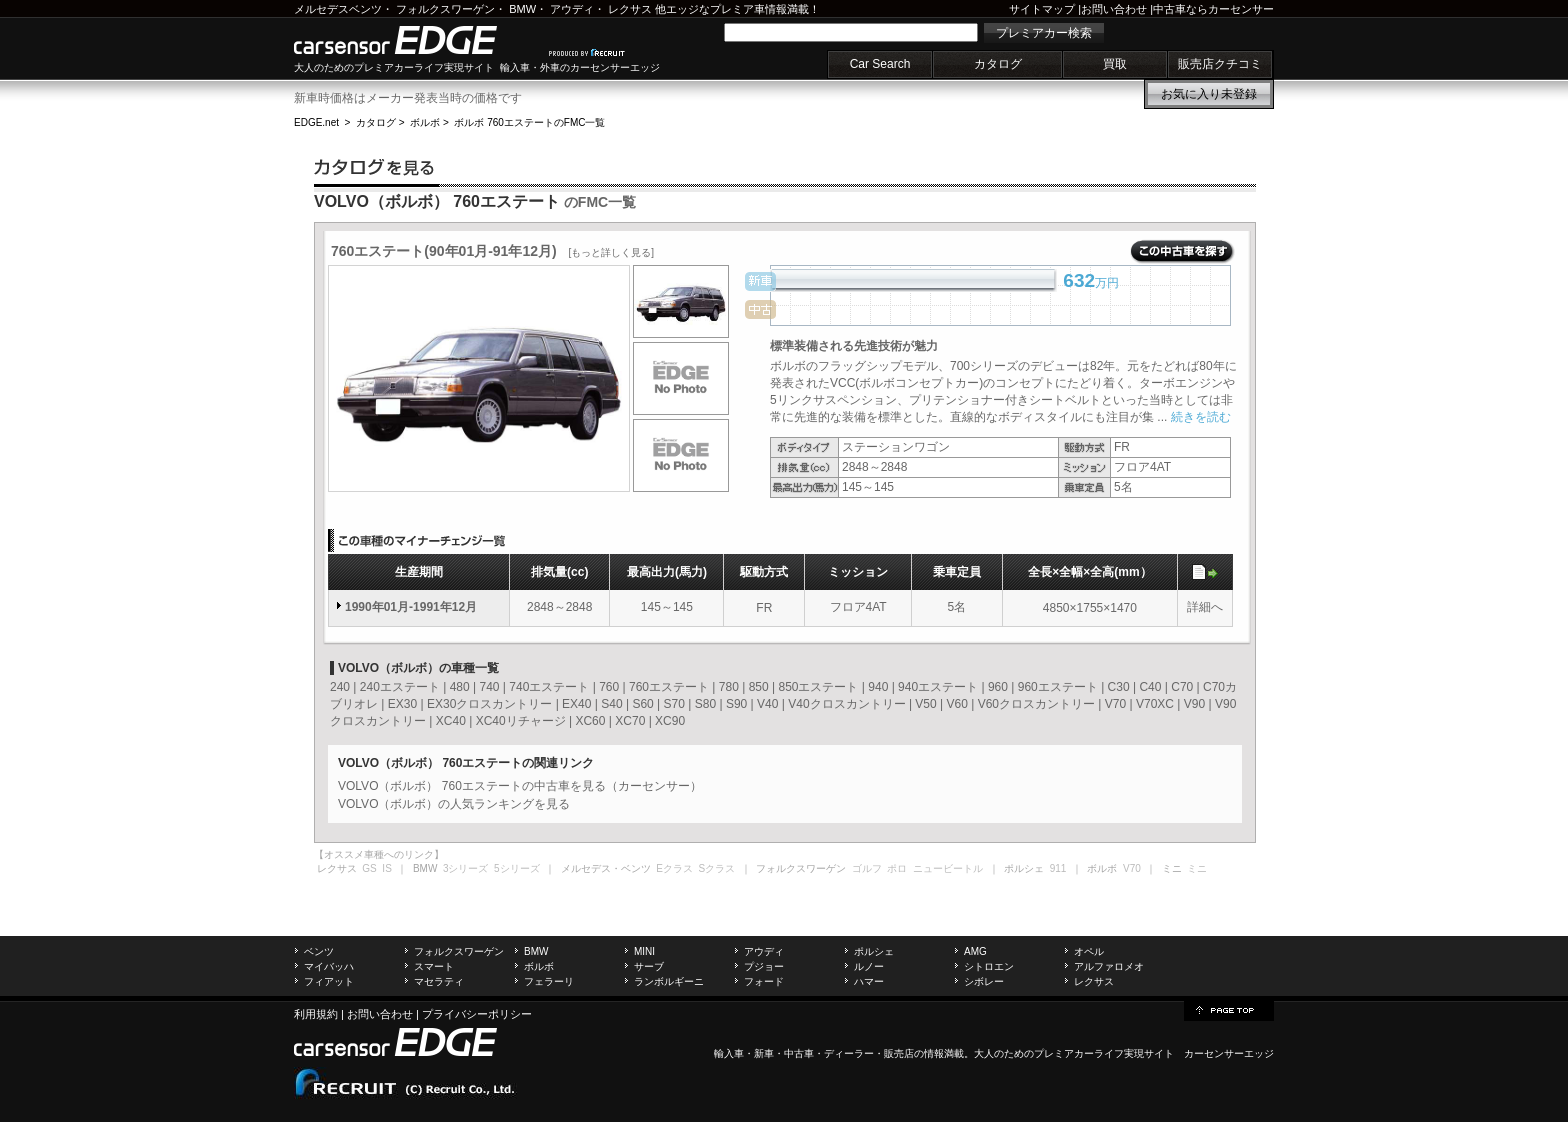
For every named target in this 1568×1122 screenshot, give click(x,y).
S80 (705, 704)
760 (609, 687)
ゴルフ (867, 868)
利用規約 (316, 1014)
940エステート (938, 687)
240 (340, 687)
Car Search (880, 64)
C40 (1150, 687)
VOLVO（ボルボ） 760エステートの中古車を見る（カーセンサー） (520, 786)
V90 (1194, 704)
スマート (434, 966)
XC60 (590, 721)
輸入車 (729, 1053)
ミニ (1197, 868)
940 (878, 687)
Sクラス (717, 868)
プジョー (764, 966)
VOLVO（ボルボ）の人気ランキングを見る (454, 804)
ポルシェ (874, 951)
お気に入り (1209, 94)
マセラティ (439, 981)
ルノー (869, 966)
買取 (1115, 64)
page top (1229, 1009)
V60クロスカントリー (1036, 704)
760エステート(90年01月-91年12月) (492, 251)
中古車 (799, 1053)
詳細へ (1205, 607)
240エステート (400, 687)
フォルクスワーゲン (445, 9)
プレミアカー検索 (1044, 33)
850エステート (818, 687)
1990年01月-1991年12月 (411, 607)
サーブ (649, 966)
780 (729, 687)
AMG (975, 951)
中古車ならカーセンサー (1213, 9)
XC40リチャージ (521, 721)
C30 (1119, 687)
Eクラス (674, 868)
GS (369, 868)
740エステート (549, 687)
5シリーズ (517, 868)
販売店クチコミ (1220, 64)
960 (998, 687)
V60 (957, 704)
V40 (767, 704)
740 (489, 687)
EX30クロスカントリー (489, 704)
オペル (1089, 951)
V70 (1115, 704)
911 (1058, 868)
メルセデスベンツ (338, 9)
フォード (764, 981)
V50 (925, 704)
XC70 (630, 721)
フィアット (329, 981)
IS (386, 868)
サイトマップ (1042, 9)
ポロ (897, 868)
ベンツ (319, 951)
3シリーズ (466, 868)
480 (460, 687)
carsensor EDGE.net (416, 40)
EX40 (576, 704)
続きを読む (1201, 417)
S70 (674, 704)
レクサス (630, 9)
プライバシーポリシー (477, 1014)
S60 (642, 704)
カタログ (998, 64)
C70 (1182, 687)
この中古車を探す (1182, 252)
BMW (522, 9)
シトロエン (989, 966)
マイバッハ (329, 966)
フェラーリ (549, 981)
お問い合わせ (1114, 9)
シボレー (984, 981)
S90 (736, 704)
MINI (644, 951)
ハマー (869, 981)
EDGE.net (316, 122)
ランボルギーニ (669, 981)
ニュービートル (948, 868)
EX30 (402, 704)
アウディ (572, 9)
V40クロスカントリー (846, 704)
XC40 (451, 721)
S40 (611, 704)
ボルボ (425, 122)
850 (759, 687)
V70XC (1155, 704)
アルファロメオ (1109, 966)
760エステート (669, 687)
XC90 (670, 721)
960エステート (1058, 687)
